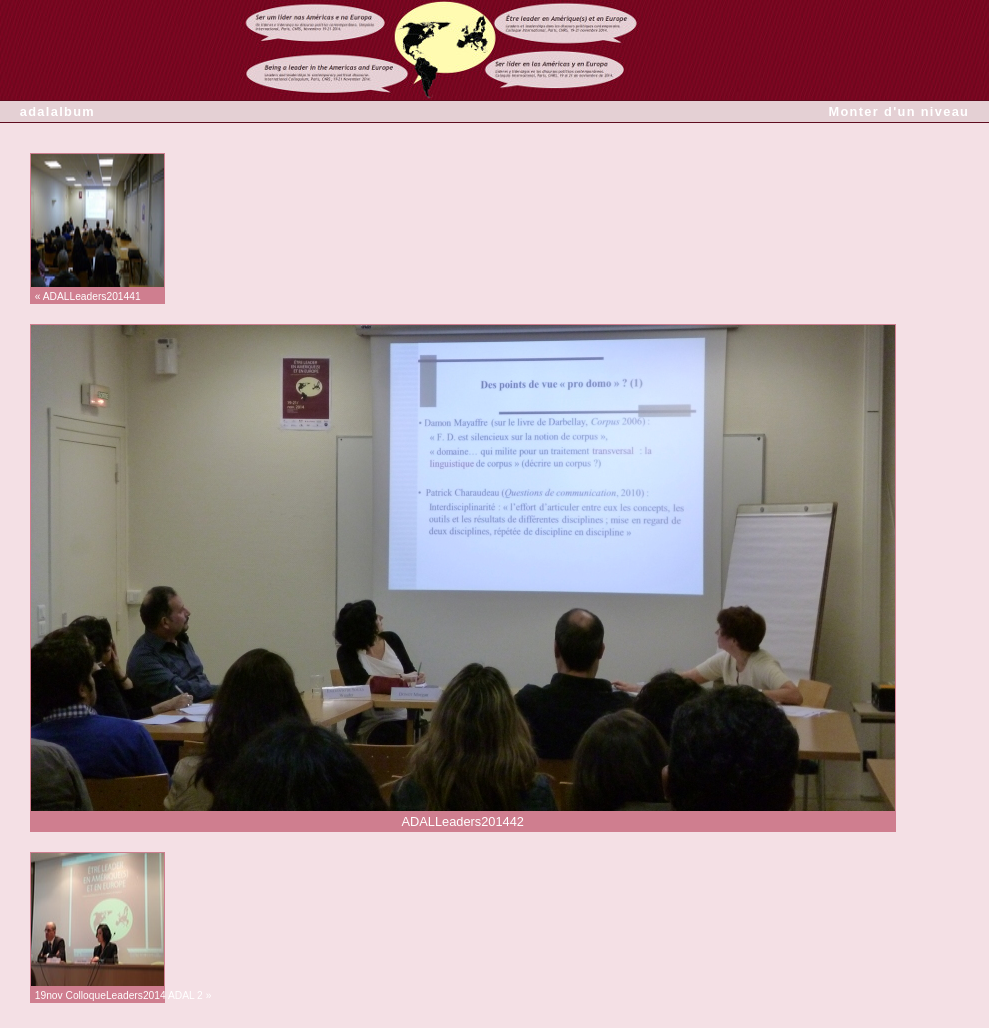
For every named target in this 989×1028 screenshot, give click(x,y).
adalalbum (57, 111)
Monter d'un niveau (898, 111)
